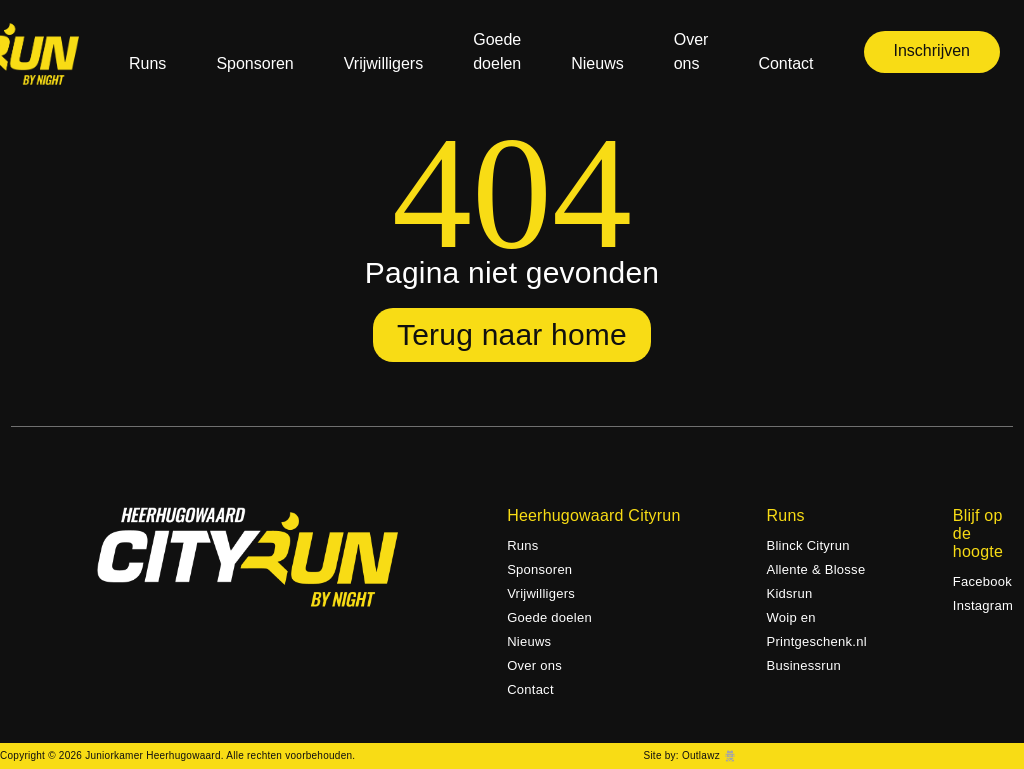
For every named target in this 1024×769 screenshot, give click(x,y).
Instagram (983, 605)
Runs (147, 63)
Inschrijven (932, 50)
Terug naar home (512, 334)
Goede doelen (497, 51)
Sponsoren (254, 63)
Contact (785, 63)
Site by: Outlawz (681, 755)
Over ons (691, 51)
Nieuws (597, 63)
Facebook (982, 581)
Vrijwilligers (383, 63)
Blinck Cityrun (808, 545)
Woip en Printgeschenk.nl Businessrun (817, 641)
